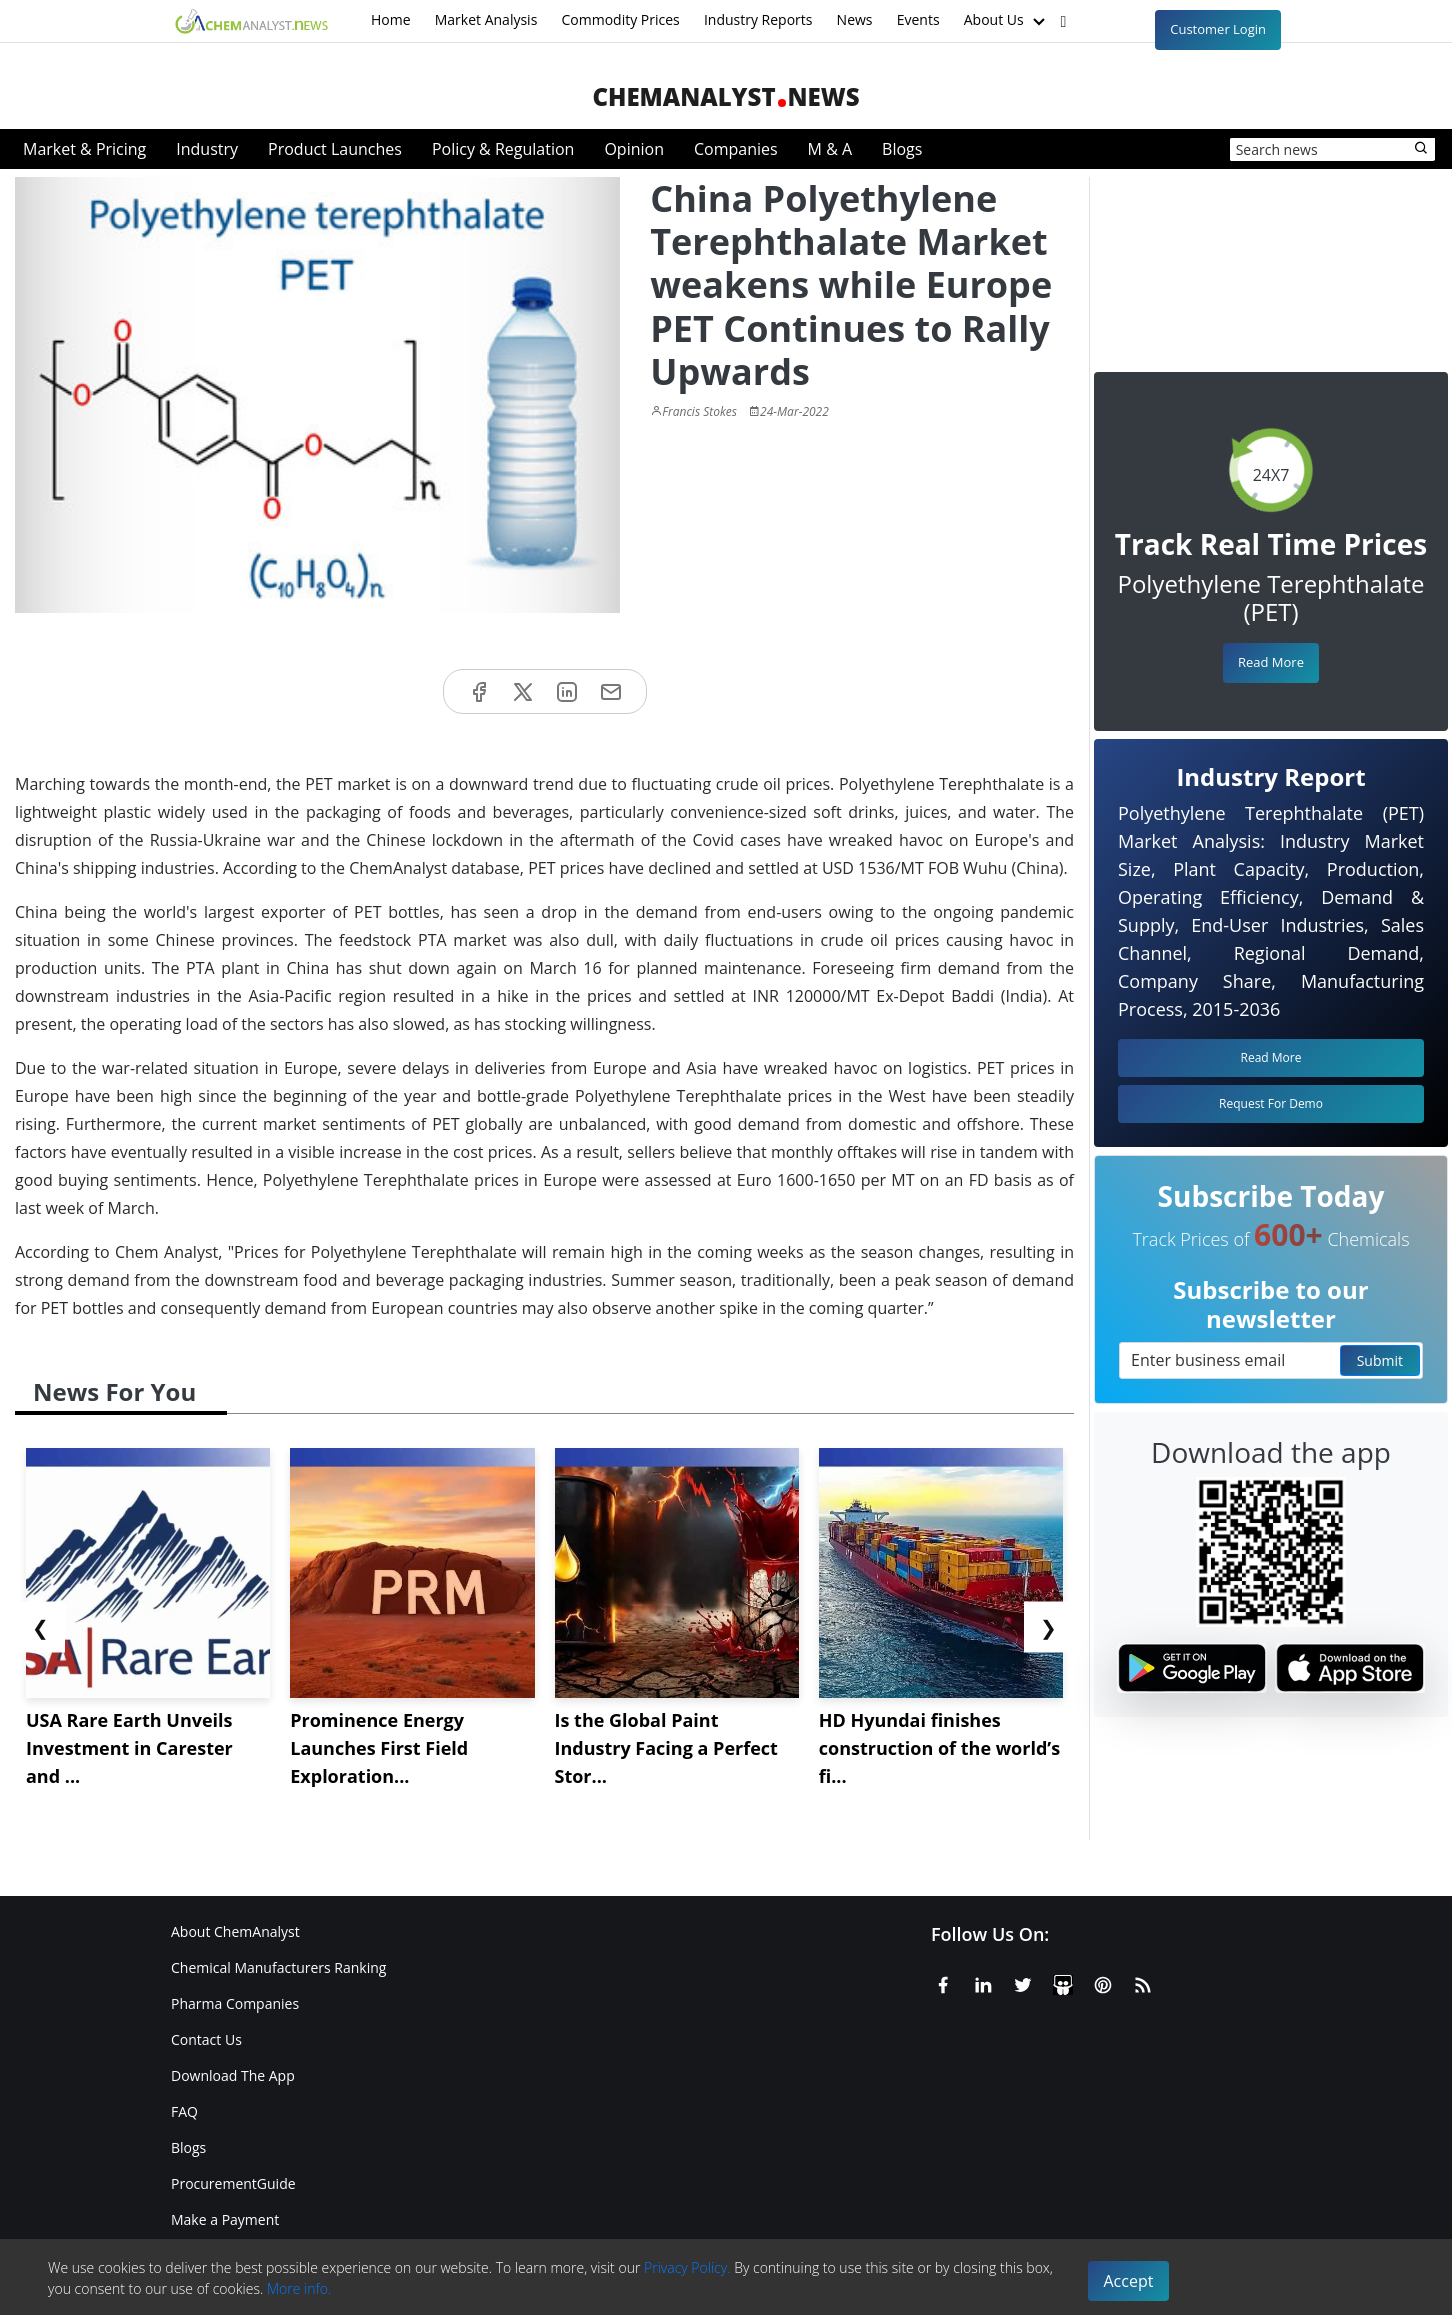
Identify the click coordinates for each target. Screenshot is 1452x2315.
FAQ (184, 2111)
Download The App (233, 2075)
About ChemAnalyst (235, 1931)
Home (391, 19)
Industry (207, 149)
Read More (1271, 662)
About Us (1007, 21)
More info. (299, 2288)
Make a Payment (225, 2219)
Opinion (634, 149)
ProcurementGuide (233, 2183)
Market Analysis (486, 19)
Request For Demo (1271, 1103)
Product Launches (335, 149)
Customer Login (1218, 29)
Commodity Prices (620, 19)
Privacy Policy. (687, 2267)
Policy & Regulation (503, 149)
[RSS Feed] (1143, 1982)
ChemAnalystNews (725, 96)
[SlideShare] (1063, 1982)
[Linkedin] (983, 1982)
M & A (830, 149)
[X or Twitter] (1023, 1982)
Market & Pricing (84, 149)
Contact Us (206, 2039)
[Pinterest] (1103, 1982)
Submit (1380, 1360)
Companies (736, 149)
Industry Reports (758, 19)
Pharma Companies (235, 2003)
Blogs (902, 149)
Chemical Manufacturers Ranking (278, 1967)
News (855, 19)
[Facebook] (943, 1982)
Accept (1129, 2281)
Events (918, 19)
